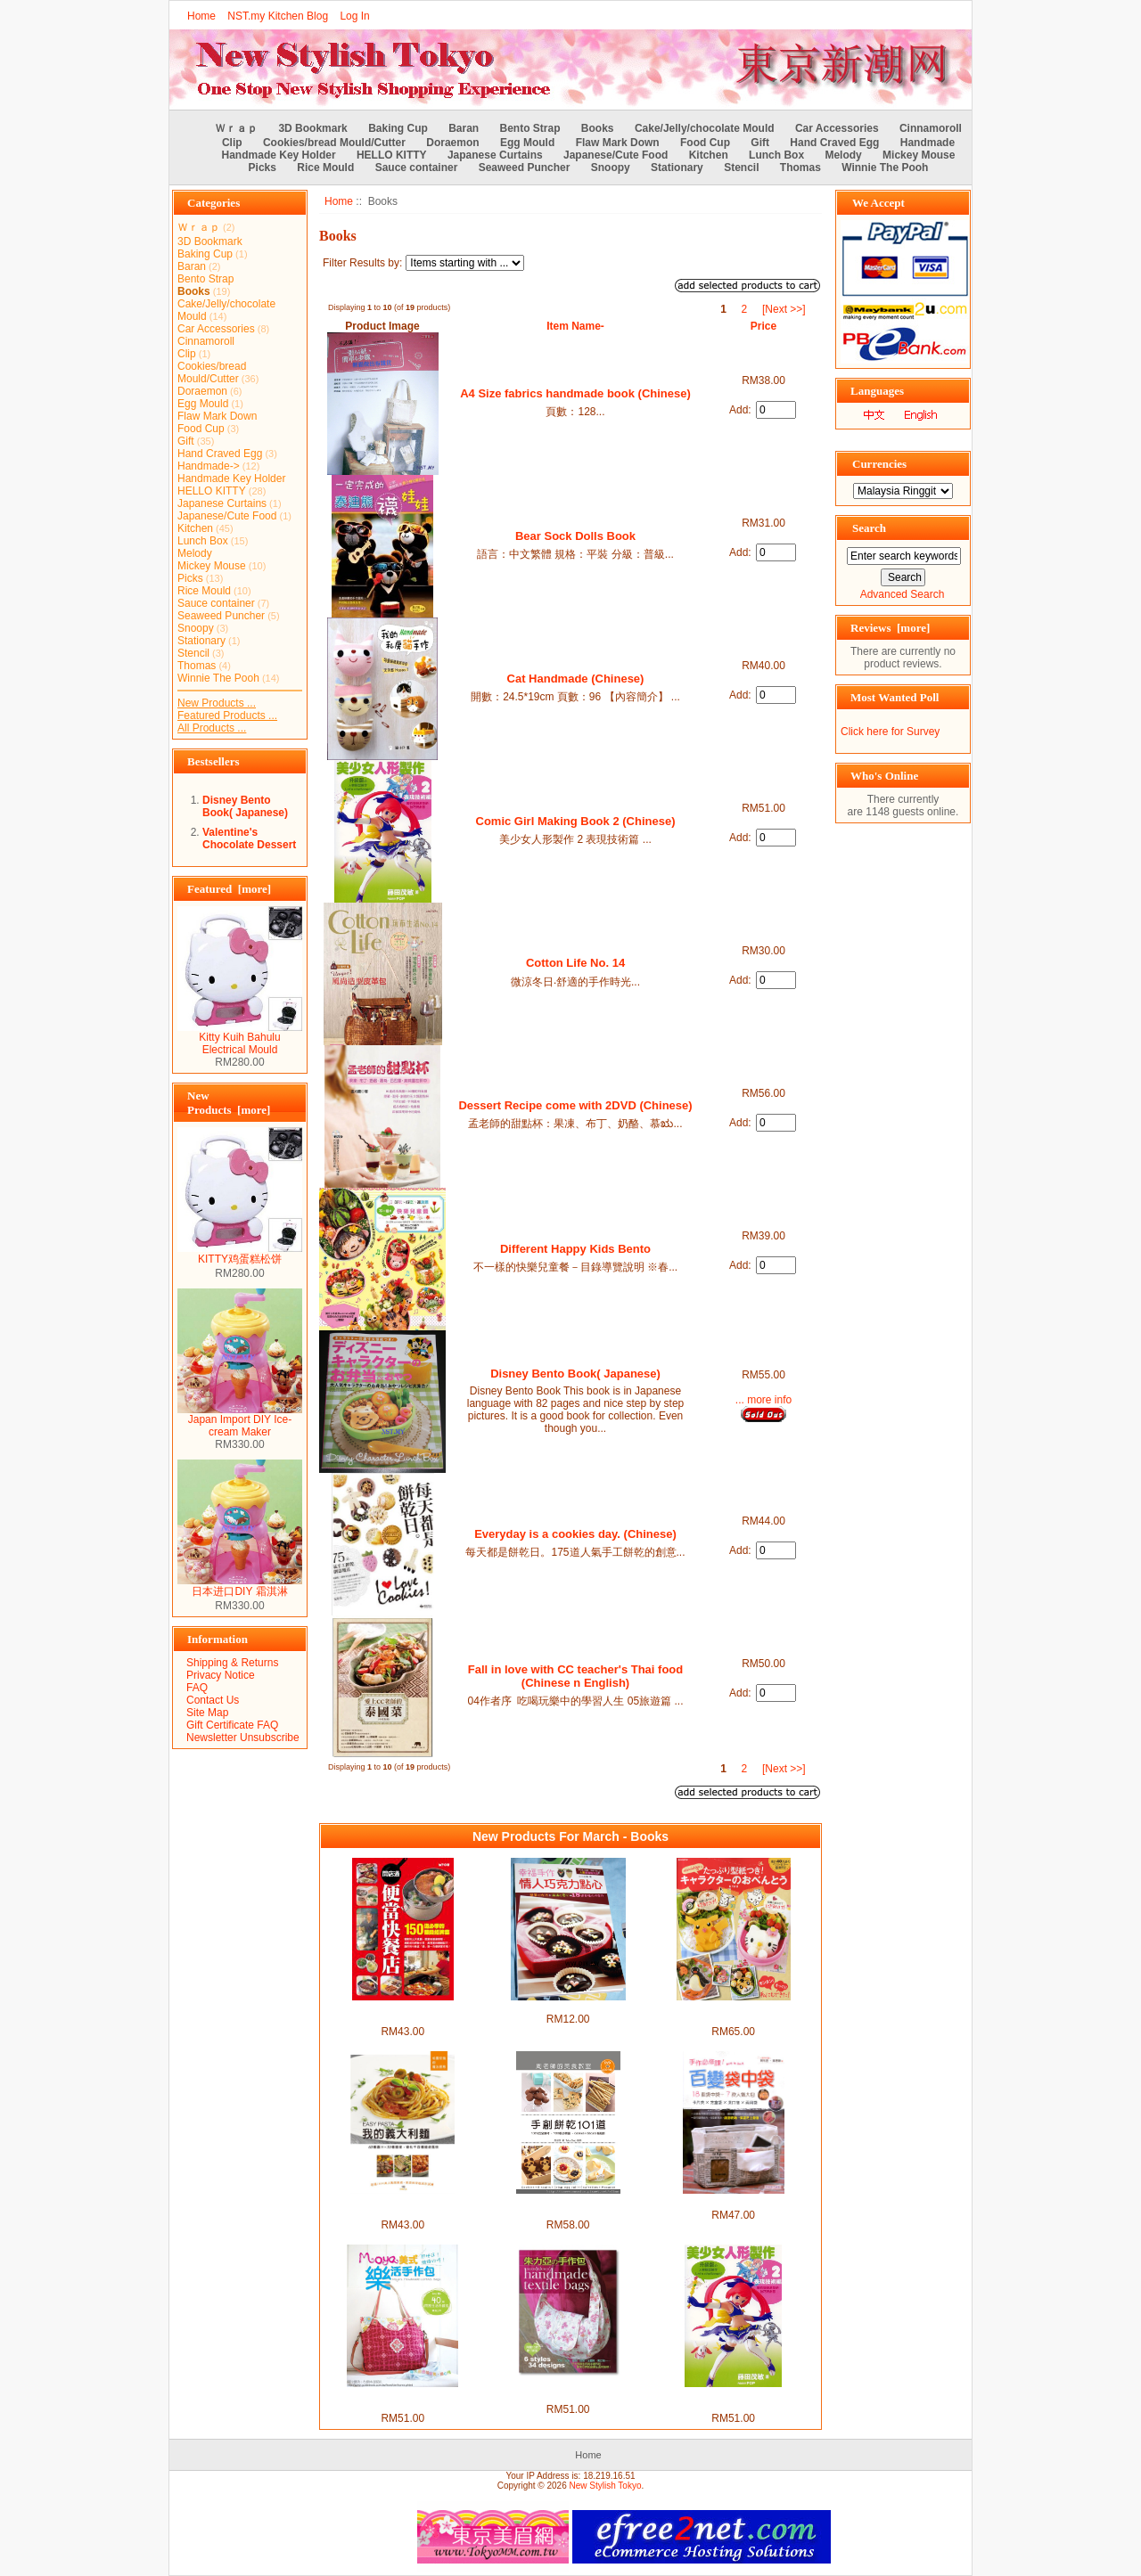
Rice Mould (325, 167)
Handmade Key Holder (279, 155)
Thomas (800, 167)
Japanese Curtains (495, 155)
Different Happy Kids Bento (575, 1248)
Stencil (741, 167)
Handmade (927, 142)
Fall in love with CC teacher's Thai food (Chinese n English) (575, 1676)
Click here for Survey (890, 731)
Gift (760, 142)
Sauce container (416, 167)
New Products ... (216, 703)
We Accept (878, 202)
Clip (232, 142)
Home (201, 16)
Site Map (207, 1712)
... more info (763, 1400)
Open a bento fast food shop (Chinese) (402, 2012)
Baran (463, 128)
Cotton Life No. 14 (575, 962)
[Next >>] (784, 309)
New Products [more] (228, 1102)
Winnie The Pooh (884, 167)
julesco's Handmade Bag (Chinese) (568, 2390)
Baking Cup (398, 128)
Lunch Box (776, 155)
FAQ (197, 1687)
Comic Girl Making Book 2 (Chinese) (576, 821)
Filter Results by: (362, 263)
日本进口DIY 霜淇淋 (239, 1586)
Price (763, 326)
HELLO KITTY (392, 155)
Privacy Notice (220, 1675)
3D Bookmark (312, 128)
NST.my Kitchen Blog (277, 16)
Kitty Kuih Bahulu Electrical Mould (239, 1038)
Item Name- (575, 326)
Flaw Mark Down (618, 142)
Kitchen (708, 155)
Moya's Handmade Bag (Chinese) (402, 2399)
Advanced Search (902, 594)
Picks (262, 167)
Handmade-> (208, 466)
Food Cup (705, 142)
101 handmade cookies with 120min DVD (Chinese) (568, 2206)
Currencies (879, 463)
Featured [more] (229, 888)
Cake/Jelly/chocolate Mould (705, 128)
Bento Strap (530, 128)
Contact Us (212, 1700)
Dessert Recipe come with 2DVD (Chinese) (575, 1105)
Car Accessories (837, 128)
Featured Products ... (227, 715)
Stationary (677, 167)
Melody (843, 155)
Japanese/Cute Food (615, 155)
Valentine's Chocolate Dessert (249, 838)
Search (869, 528)
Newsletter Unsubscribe (243, 1737)
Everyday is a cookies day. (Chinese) (575, 1534)
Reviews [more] (890, 627)
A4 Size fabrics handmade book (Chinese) (575, 393)
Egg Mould (527, 142)
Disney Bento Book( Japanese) (245, 806)
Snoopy (610, 167)
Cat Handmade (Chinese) (575, 678)
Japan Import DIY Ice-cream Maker (239, 1420)
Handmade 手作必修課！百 (733, 2201)
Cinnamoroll (930, 128)
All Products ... (211, 728)
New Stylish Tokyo (606, 2485)
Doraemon (452, 142)
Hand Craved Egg (834, 142)
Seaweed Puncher (524, 167)
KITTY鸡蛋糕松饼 (239, 1253)
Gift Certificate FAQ (232, 1725)
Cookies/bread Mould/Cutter (334, 142)
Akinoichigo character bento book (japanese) (733, 2012)
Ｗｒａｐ (236, 128)
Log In (354, 16)
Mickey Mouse (918, 155)
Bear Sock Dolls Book (575, 536)
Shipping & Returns (232, 1662)
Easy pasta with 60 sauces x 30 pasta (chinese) (402, 2206)
